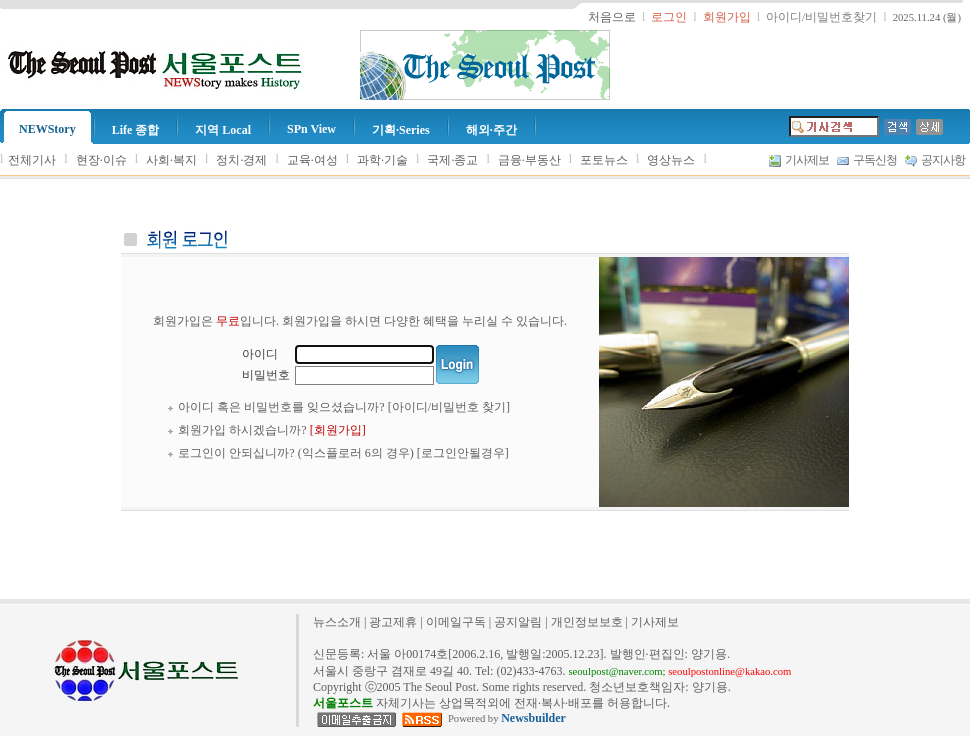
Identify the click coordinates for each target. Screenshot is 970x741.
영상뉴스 (671, 160)
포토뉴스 (604, 160)
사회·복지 (171, 160)
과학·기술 (382, 160)
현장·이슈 (101, 160)
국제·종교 (452, 160)
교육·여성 (312, 160)
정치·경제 (241, 160)
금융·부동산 (529, 160)
